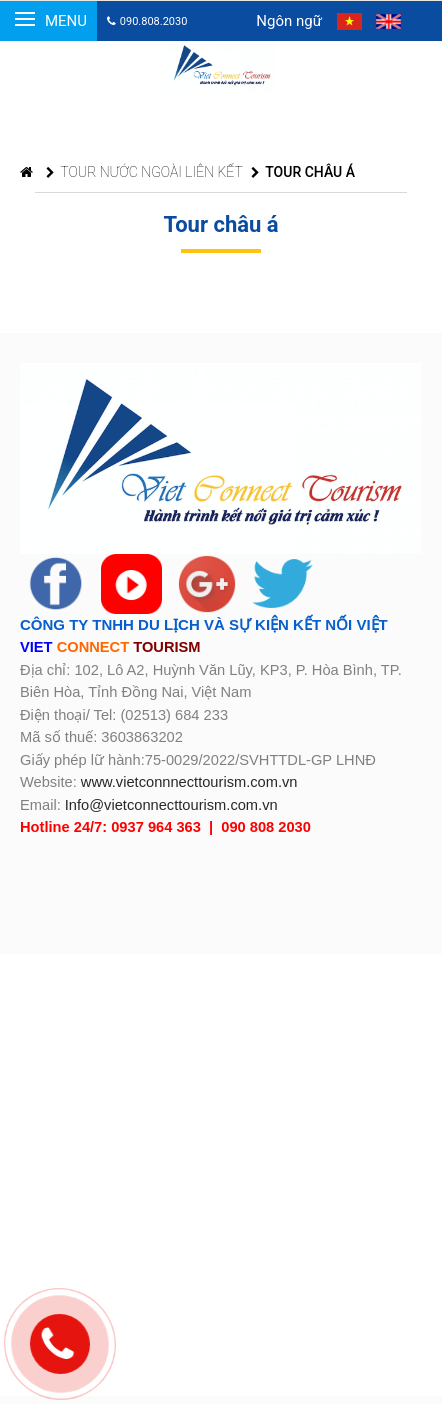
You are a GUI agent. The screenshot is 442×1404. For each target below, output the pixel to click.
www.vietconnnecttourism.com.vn (189, 782)
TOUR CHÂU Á (303, 172)
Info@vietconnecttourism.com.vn (171, 805)
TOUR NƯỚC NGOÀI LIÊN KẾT (144, 172)
